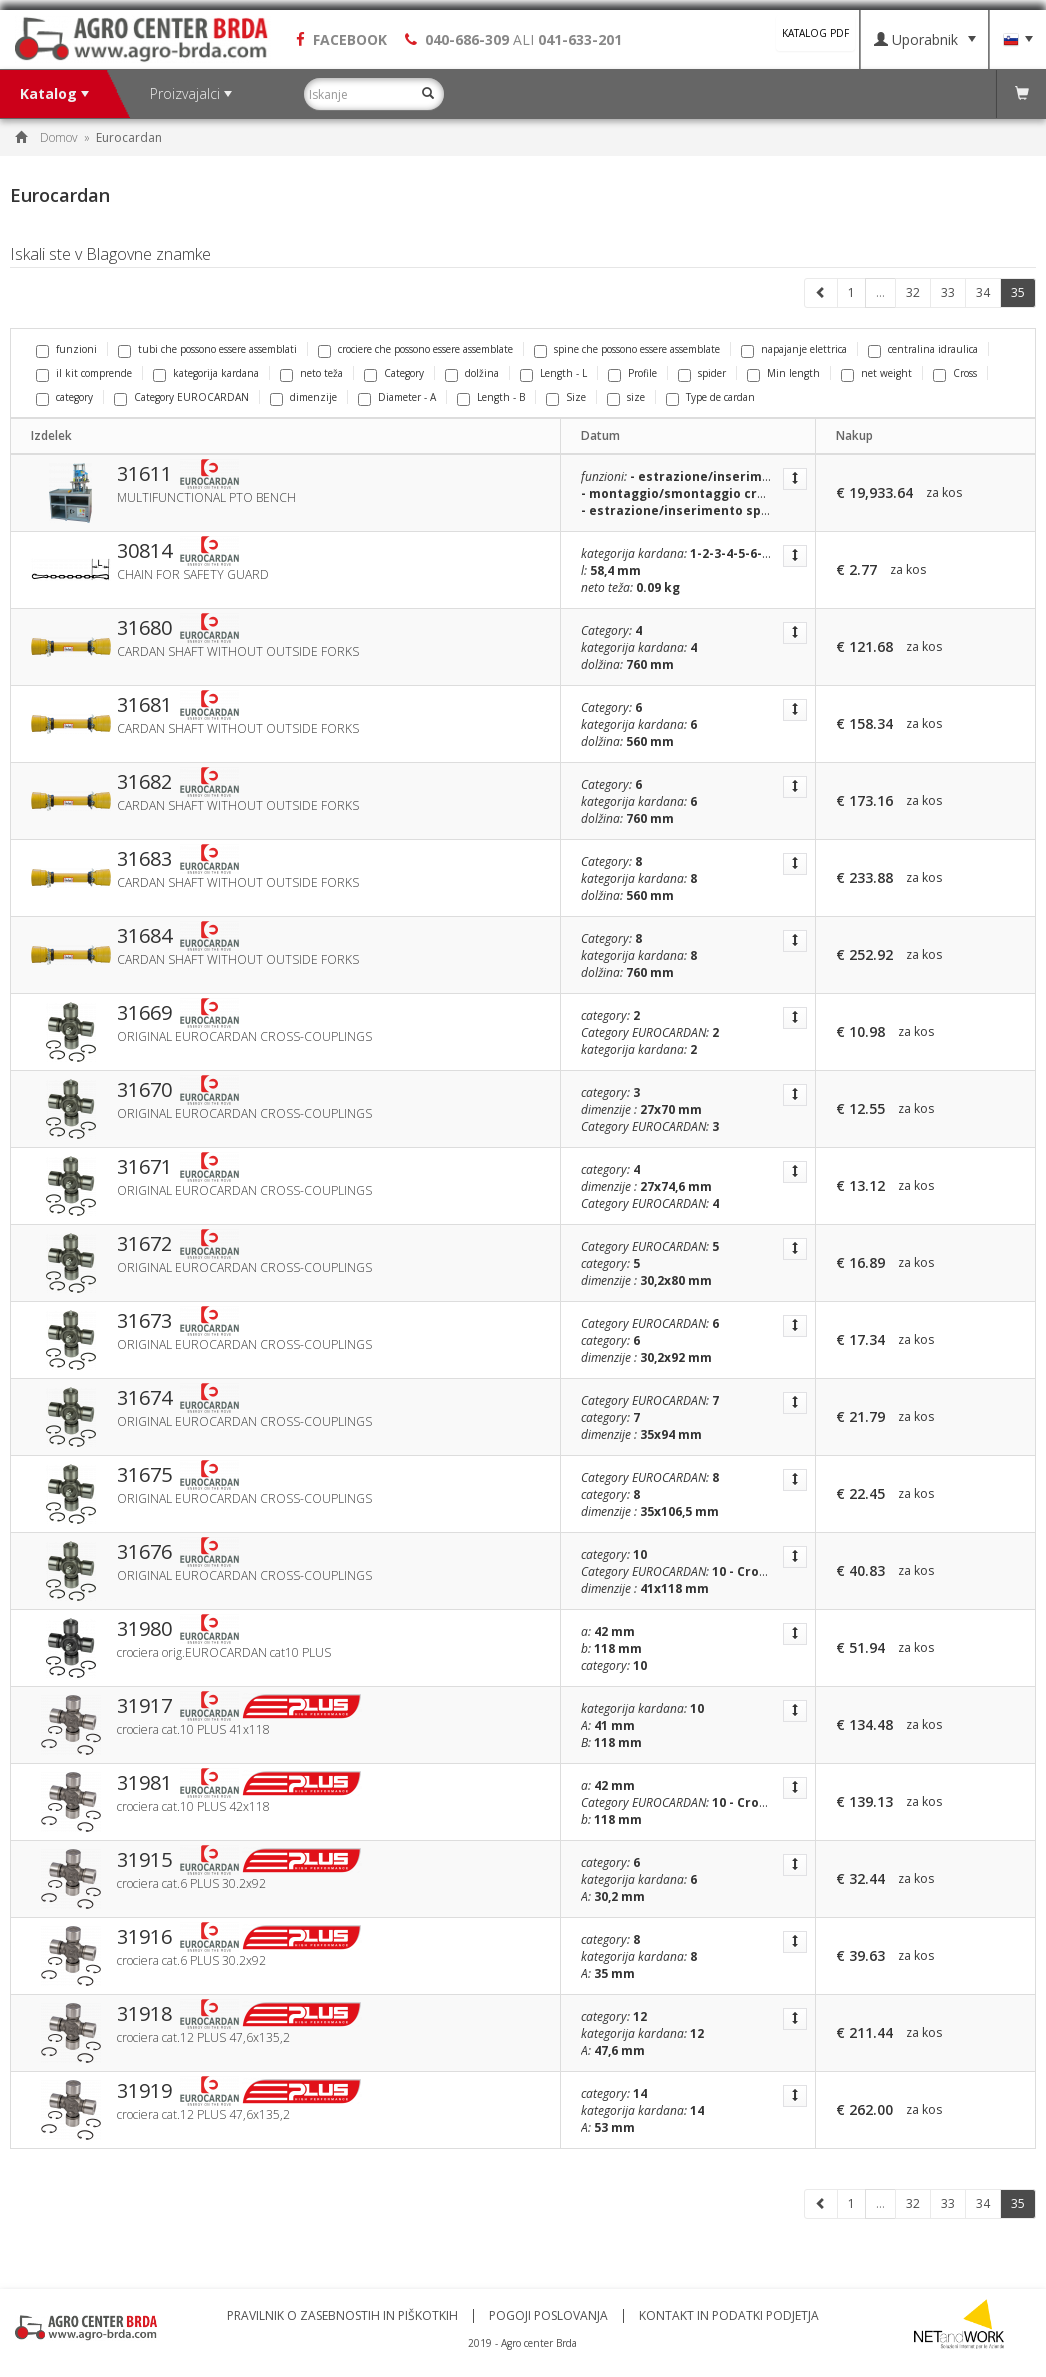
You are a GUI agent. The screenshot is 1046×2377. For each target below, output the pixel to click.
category (64, 397)
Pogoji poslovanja (548, 2316)
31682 (144, 782)
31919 (144, 2091)
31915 (144, 1860)
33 (948, 292)
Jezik (1018, 40)
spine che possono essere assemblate (627, 349)
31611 (144, 474)
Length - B (491, 397)
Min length (783, 373)
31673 (144, 1321)
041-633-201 (580, 39)
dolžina (472, 373)
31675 (144, 1475)
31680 (144, 628)
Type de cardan (710, 397)
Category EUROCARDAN (181, 397)
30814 (144, 551)
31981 (144, 1783)
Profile (632, 373)
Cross (955, 373)
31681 (144, 705)
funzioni (66, 349)
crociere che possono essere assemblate (415, 349)
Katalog (54, 93)
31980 (144, 1629)
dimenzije (303, 397)
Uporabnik (925, 39)
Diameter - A (397, 397)
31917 (144, 1706)
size (626, 397)
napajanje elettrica (794, 349)
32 (913, 292)
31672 (144, 1244)
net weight (876, 373)
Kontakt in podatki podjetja (729, 2316)
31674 (144, 1398)
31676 (144, 1552)
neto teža (311, 373)
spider (702, 373)
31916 (144, 1937)
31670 (144, 1090)
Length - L (553, 373)
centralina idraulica (923, 349)
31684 (144, 936)
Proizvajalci (191, 93)
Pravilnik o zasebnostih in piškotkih (342, 2316)
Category (394, 373)
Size (566, 397)
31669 (144, 1013)
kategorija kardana (206, 373)
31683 (144, 859)
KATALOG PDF (815, 33)
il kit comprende (84, 373)
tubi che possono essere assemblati (207, 349)
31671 (144, 1167)
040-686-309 (467, 39)
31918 (144, 2014)
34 (983, 292)
